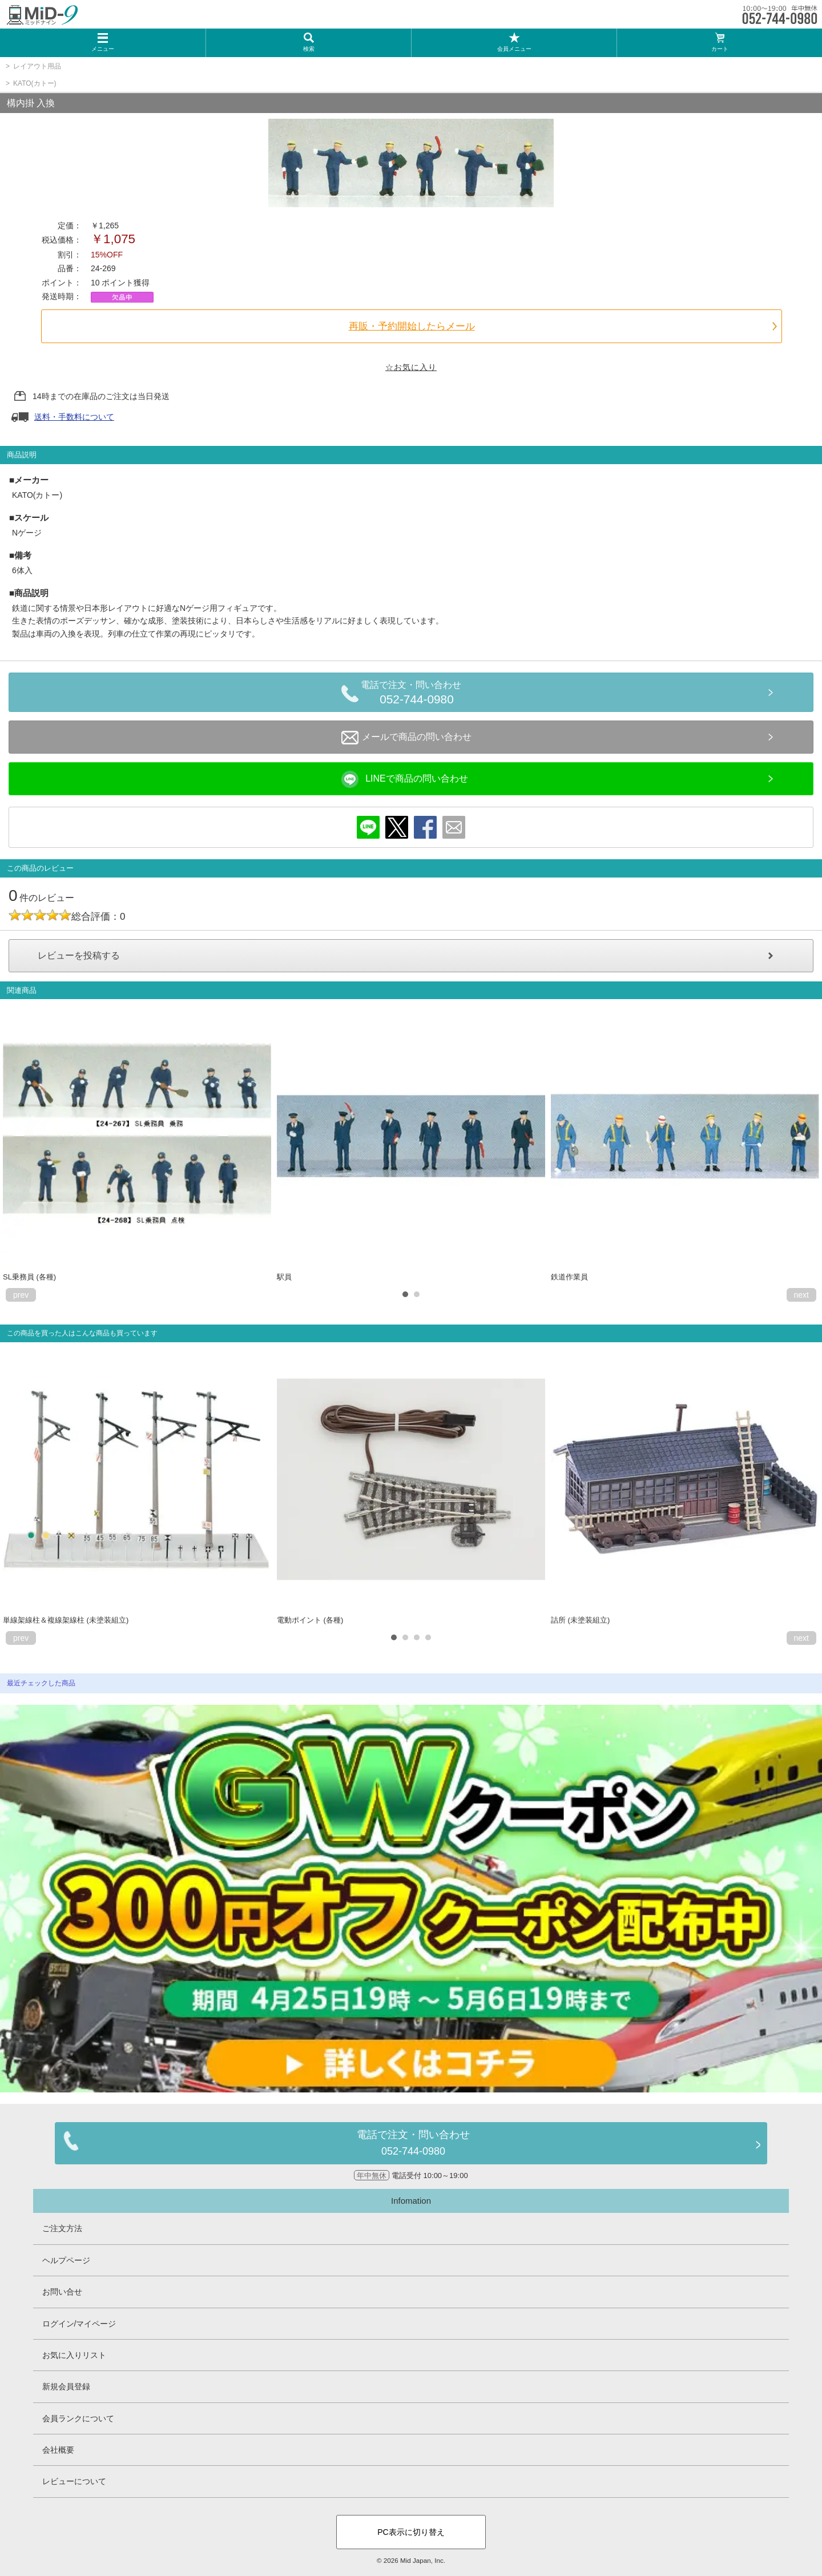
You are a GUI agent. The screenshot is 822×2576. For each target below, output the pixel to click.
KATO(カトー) (35, 83)
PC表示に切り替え (410, 2532)
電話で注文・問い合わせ (416, 694)
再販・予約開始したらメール (412, 326)
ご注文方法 (62, 2228)
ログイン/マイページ (79, 2323)
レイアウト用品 (37, 66)
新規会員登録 (66, 2386)
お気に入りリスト (74, 2355)
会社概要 (58, 2449)
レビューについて (74, 2481)
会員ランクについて (78, 2418)
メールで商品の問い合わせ (406, 737)
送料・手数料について (74, 416)
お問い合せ (62, 2291)
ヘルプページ (66, 2260)
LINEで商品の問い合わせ (404, 779)
